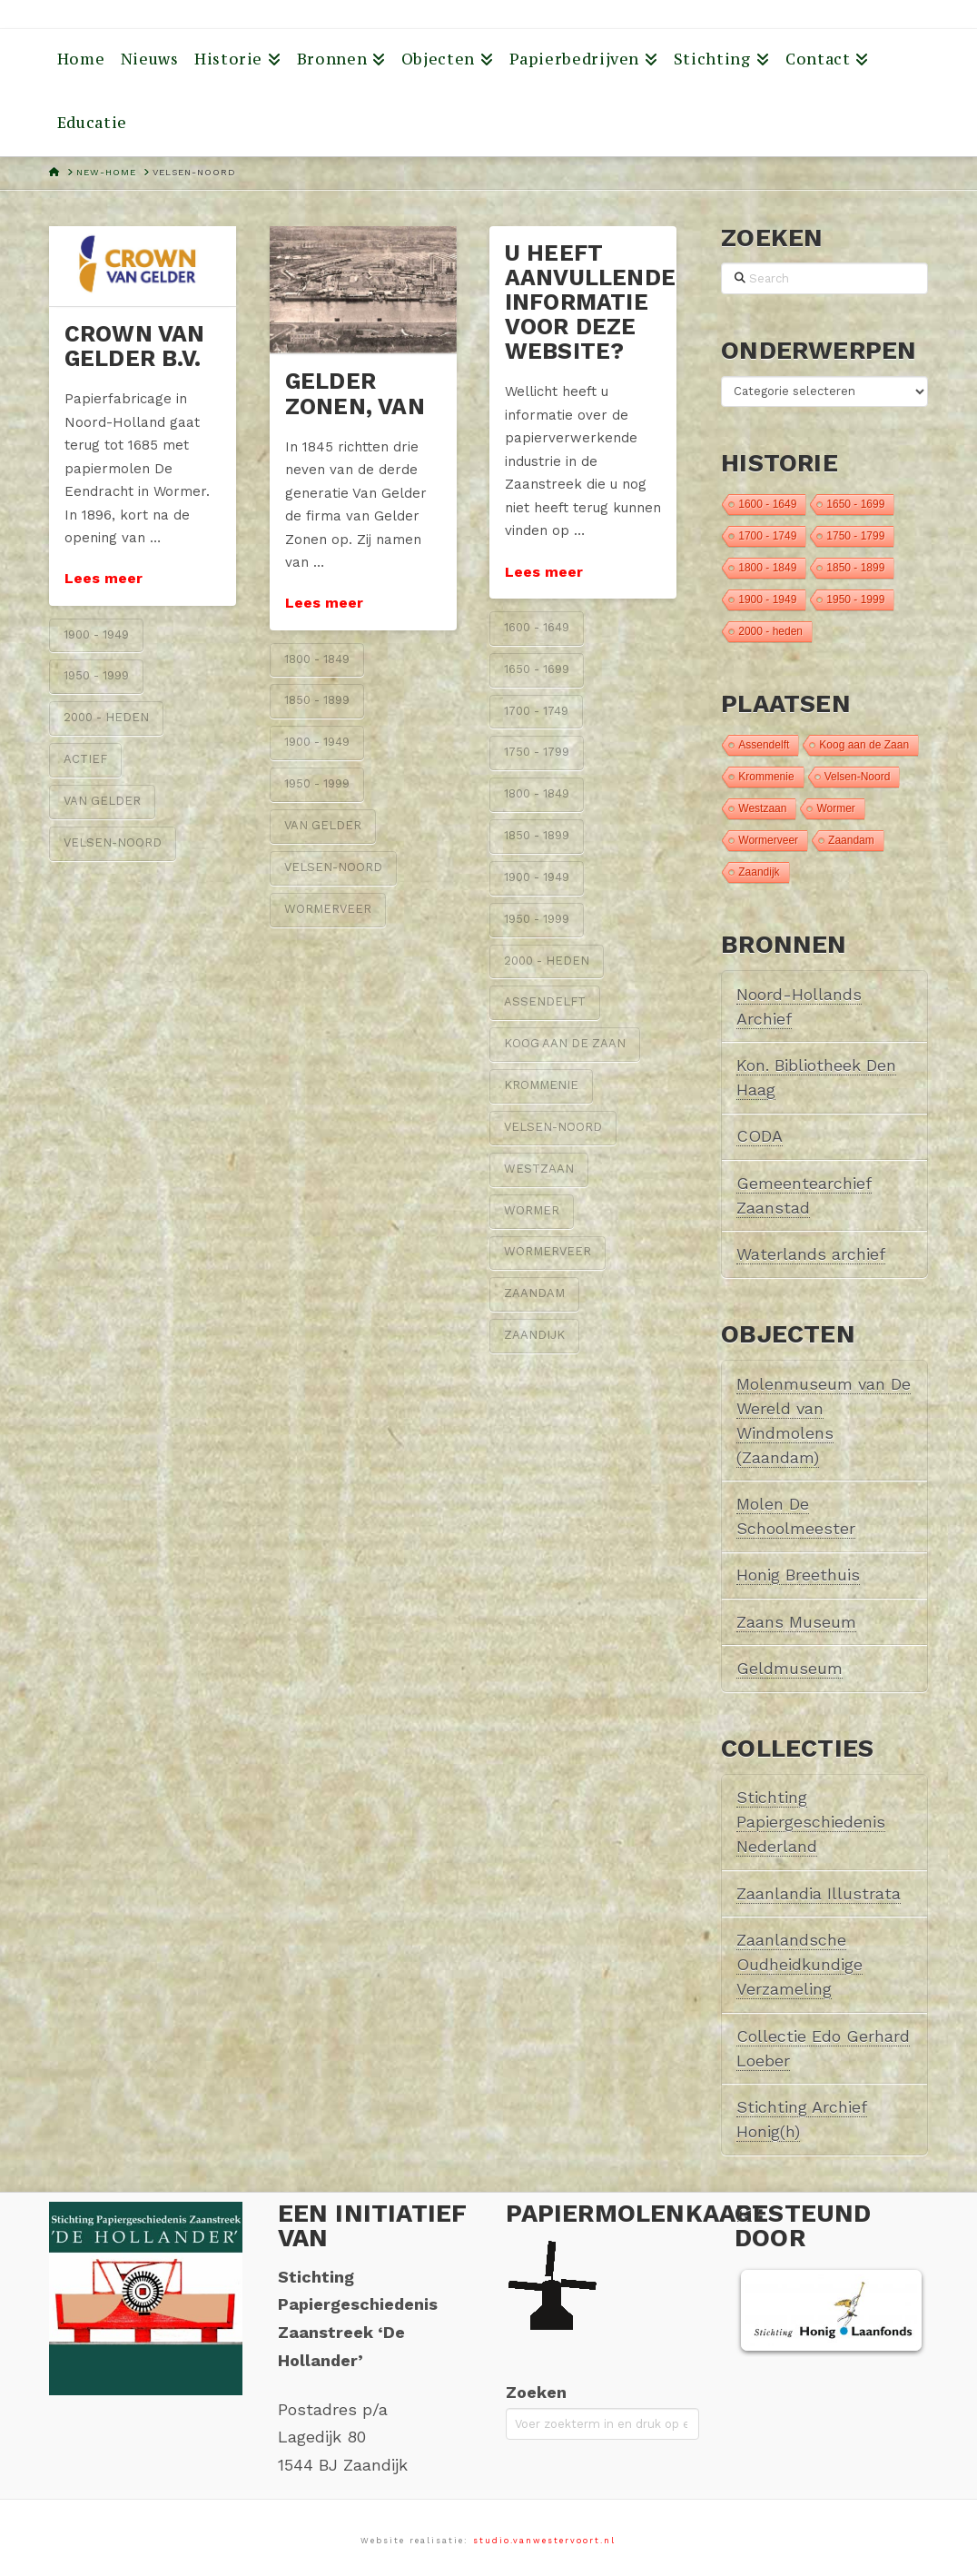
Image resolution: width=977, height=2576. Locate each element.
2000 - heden (106, 717)
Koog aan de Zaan (565, 1043)
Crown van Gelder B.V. (134, 346)
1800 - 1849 (317, 659)
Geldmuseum (789, 1668)
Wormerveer (327, 909)
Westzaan (539, 1168)
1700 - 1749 (536, 711)
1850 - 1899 (317, 700)
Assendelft (545, 1001)
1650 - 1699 (536, 669)
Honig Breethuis (798, 1574)
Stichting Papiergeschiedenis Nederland (810, 1822)
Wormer (531, 1210)
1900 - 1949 (96, 634)
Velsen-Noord (113, 842)
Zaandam (534, 1293)
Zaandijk (534, 1335)
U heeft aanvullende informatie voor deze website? (590, 302)
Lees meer (103, 578)
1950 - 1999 (96, 675)
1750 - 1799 (536, 751)
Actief (85, 759)
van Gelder (102, 800)
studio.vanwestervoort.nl (544, 2540)
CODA (759, 1135)
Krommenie (541, 1085)
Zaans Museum (796, 1621)
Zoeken (536, 2392)
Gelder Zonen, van (355, 393)
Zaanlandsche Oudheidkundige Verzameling (799, 1964)
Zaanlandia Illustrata (818, 1893)
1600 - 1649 (536, 627)
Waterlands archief (810, 1253)
